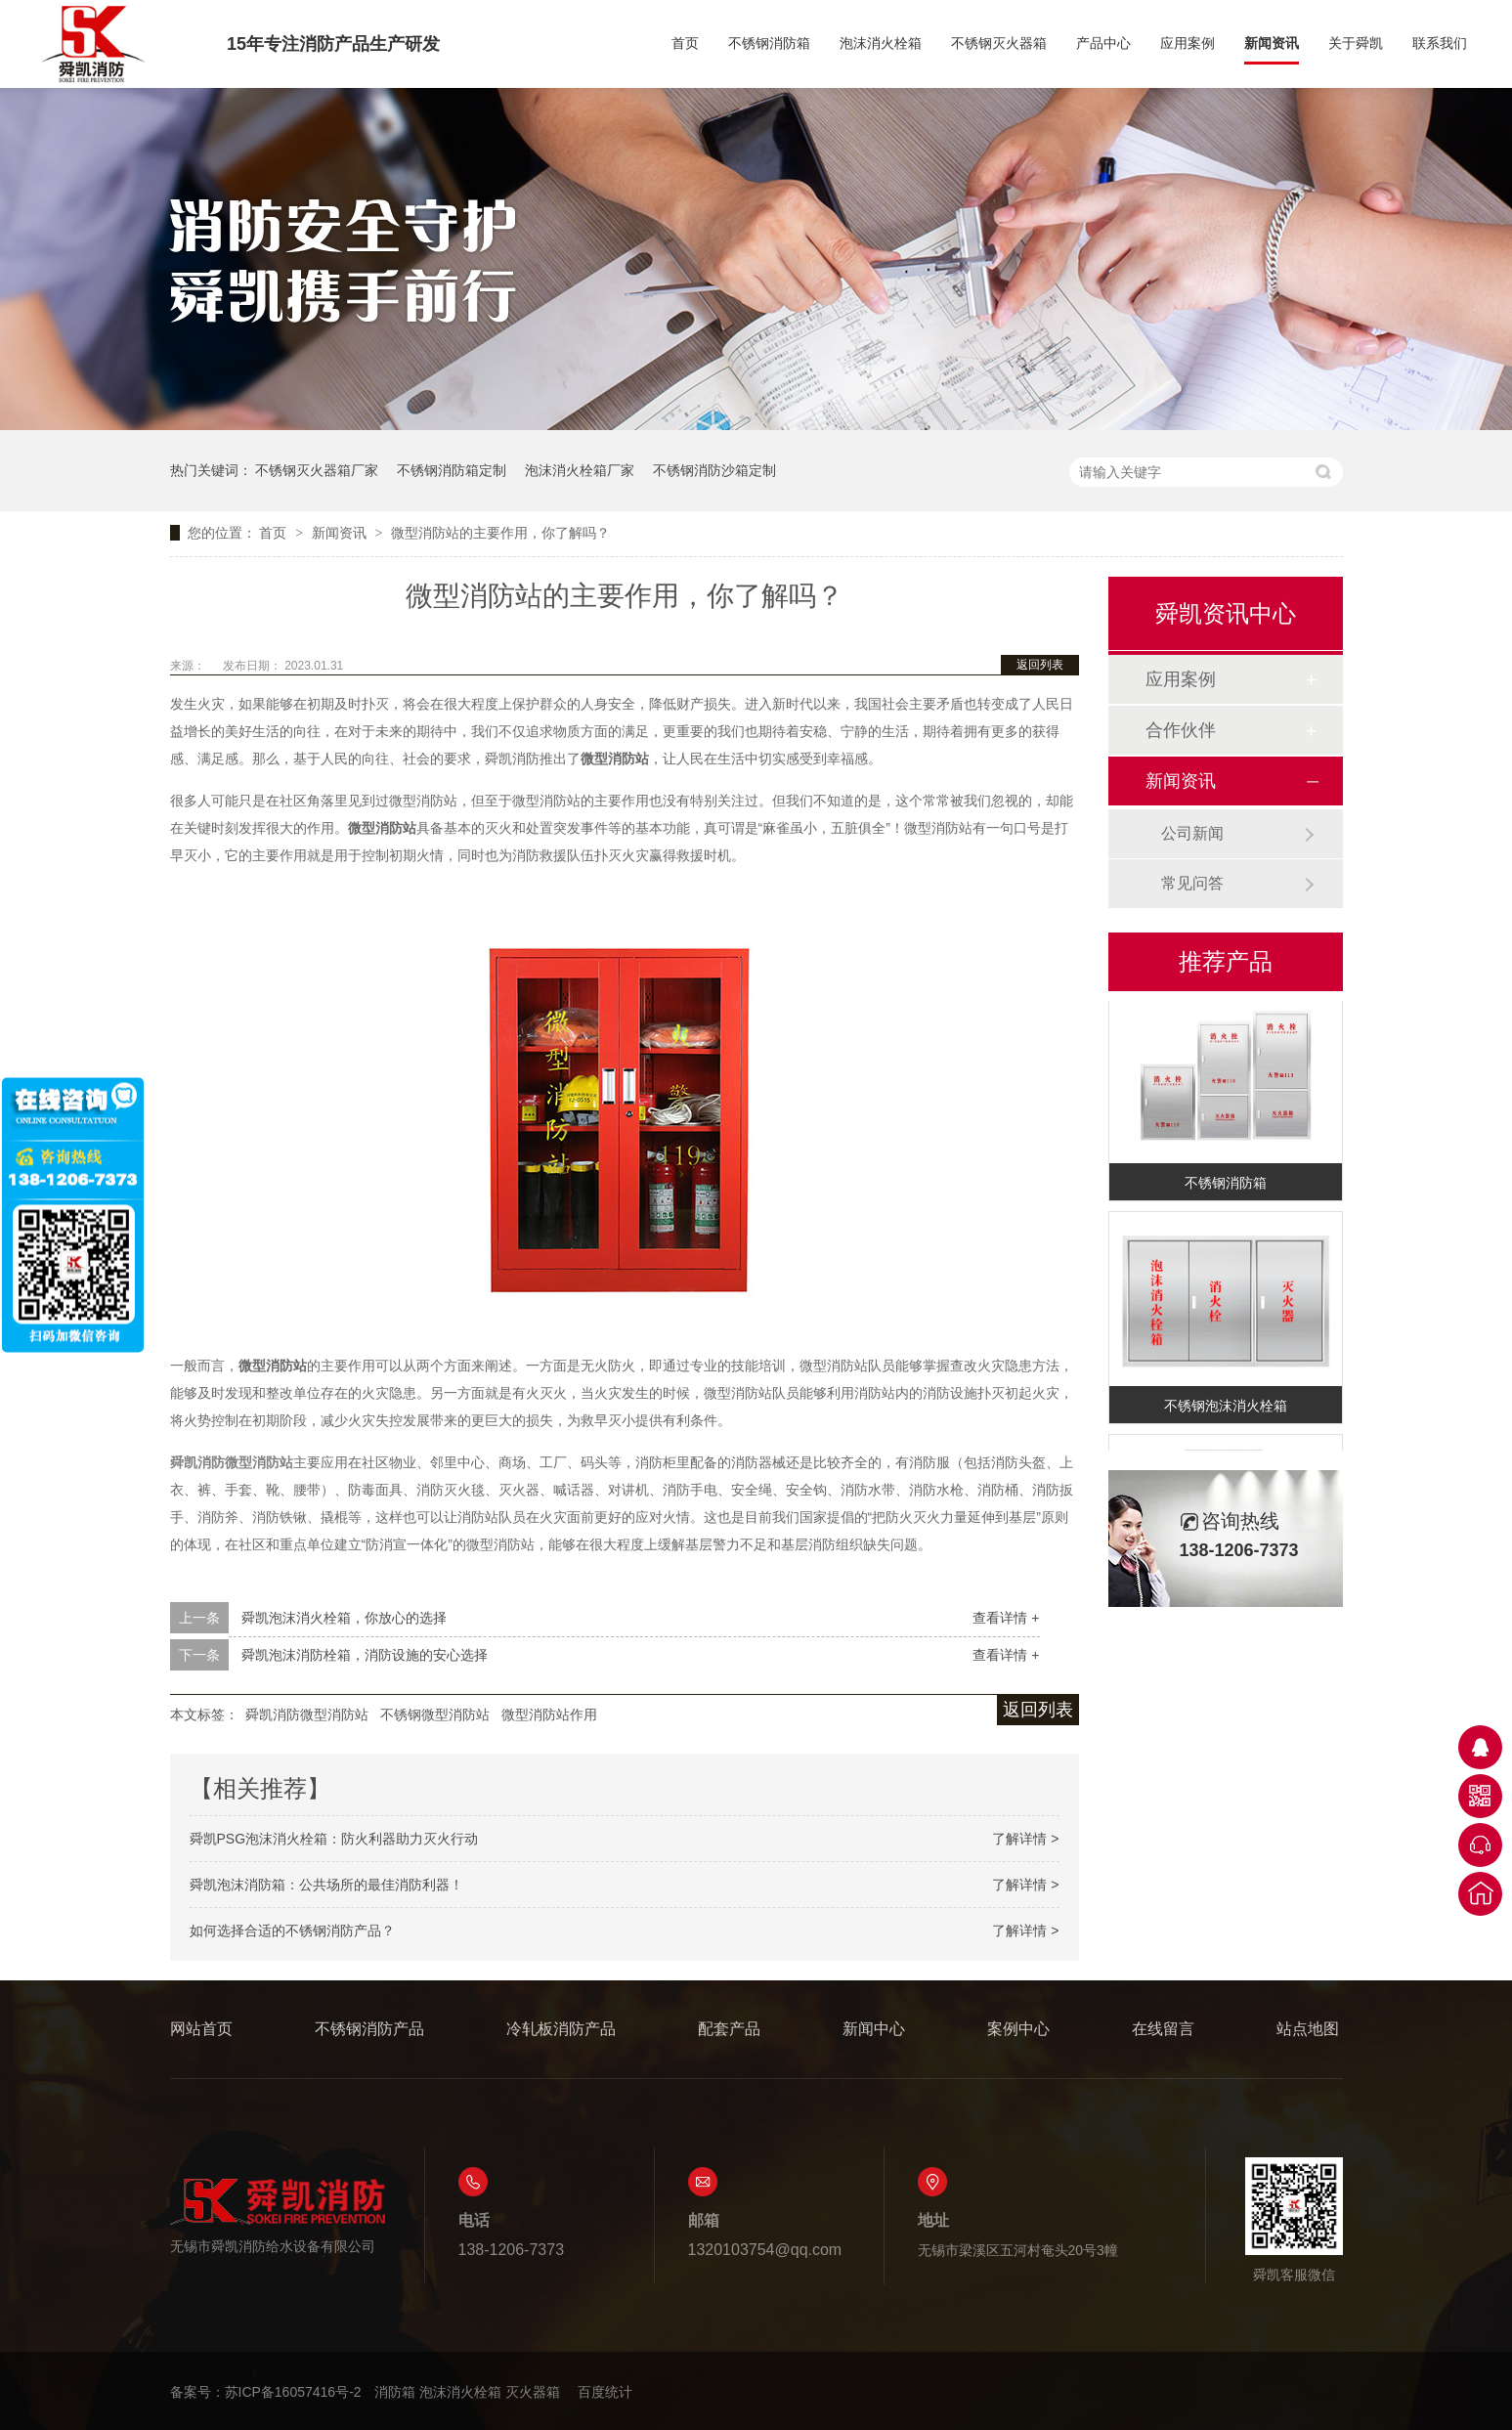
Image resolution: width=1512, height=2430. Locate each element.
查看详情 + (1005, 1618)
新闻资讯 (1271, 43)
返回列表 (1039, 665)
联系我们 (1439, 43)
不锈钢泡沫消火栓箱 (1225, 1408)
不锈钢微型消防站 (435, 1714)
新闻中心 (873, 2028)
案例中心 (1018, 2028)
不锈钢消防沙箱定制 (714, 470)
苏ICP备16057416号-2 (293, 2392)
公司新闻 (1192, 833)
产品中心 (1103, 43)
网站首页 (201, 2028)
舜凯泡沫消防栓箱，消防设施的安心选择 (364, 1655)
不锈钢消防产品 (369, 2028)
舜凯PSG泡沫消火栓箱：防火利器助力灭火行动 (334, 1838)
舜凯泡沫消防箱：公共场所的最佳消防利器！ (326, 1884)
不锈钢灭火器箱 (999, 43)
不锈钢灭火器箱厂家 (316, 470)
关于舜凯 (1355, 43)
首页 (685, 43)
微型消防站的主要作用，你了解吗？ (500, 533)
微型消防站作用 (549, 1714)
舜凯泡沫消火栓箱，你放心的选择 (344, 1618)
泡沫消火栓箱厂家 (579, 470)
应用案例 (1187, 43)
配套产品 (729, 2028)
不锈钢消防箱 (769, 43)
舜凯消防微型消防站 (306, 1714)
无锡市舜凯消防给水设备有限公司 (277, 2215)
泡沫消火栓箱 (881, 43)
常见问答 (1192, 883)
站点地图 (1307, 2028)
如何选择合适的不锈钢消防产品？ (292, 1930)
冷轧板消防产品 (561, 2028)
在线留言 (1163, 2028)
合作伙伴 (1180, 730)
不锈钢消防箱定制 (451, 470)
